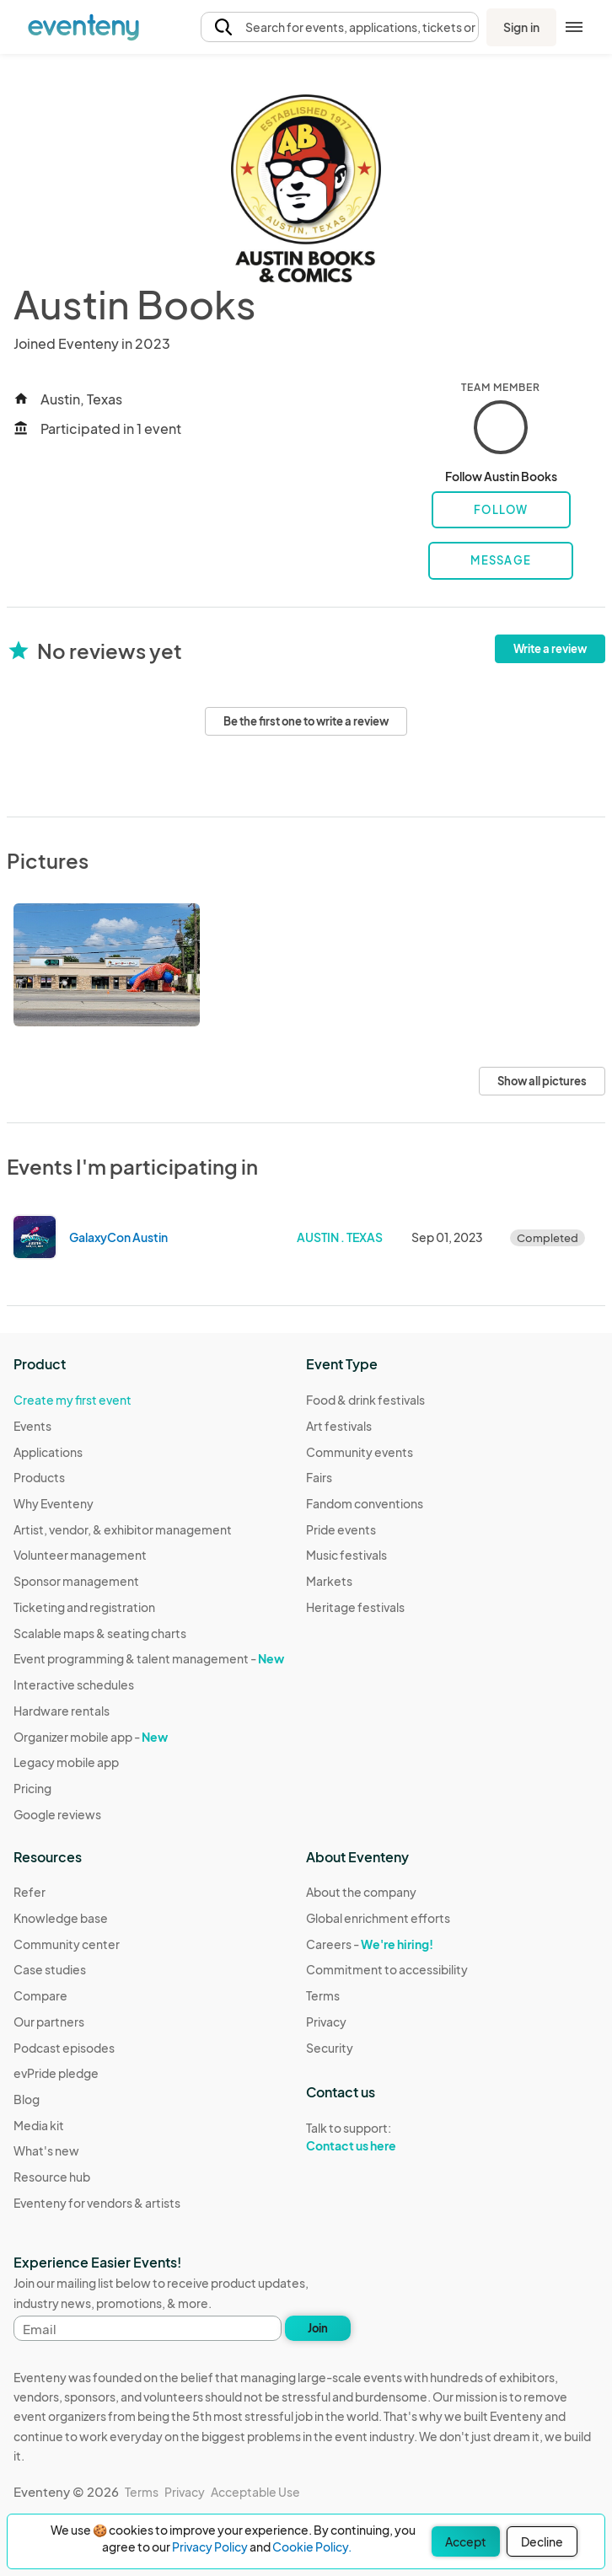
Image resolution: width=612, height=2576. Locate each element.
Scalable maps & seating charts (99, 1633)
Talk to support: (387, 2137)
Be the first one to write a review (306, 721)
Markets (329, 1580)
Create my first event (72, 1399)
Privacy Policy (210, 2546)
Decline (542, 2541)
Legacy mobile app (66, 1762)
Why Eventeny (53, 1503)
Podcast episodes (64, 2047)
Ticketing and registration (84, 1607)
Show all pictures (542, 1081)
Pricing (32, 1788)
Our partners (48, 2021)
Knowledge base (60, 1917)
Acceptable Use (255, 2491)
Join (318, 2328)
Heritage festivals (355, 1607)
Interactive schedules (73, 1684)
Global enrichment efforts (378, 1917)
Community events (359, 1451)
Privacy (326, 2021)
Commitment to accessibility (387, 1969)
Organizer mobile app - (90, 1736)
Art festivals (339, 1425)
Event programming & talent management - (148, 1658)
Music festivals (346, 1554)
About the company (361, 1891)
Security (329, 2047)
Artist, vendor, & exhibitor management (122, 1529)
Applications (48, 1451)
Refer (29, 1891)
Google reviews (57, 1814)
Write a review (550, 649)
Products (39, 1477)
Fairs (319, 1477)
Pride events (341, 1529)
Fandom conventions (364, 1503)
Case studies (49, 1969)
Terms (323, 1995)
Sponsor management (76, 1580)
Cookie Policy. (312, 2546)
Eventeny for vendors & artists (96, 2202)
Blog (26, 2099)
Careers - (369, 1944)
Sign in (521, 27)
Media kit (38, 2125)
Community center (66, 1944)
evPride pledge (56, 2073)
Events (32, 1425)
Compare (40, 1995)
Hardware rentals (61, 1710)
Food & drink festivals (365, 1399)
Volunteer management (80, 1554)
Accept (465, 2541)
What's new (46, 2150)
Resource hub (51, 2176)
